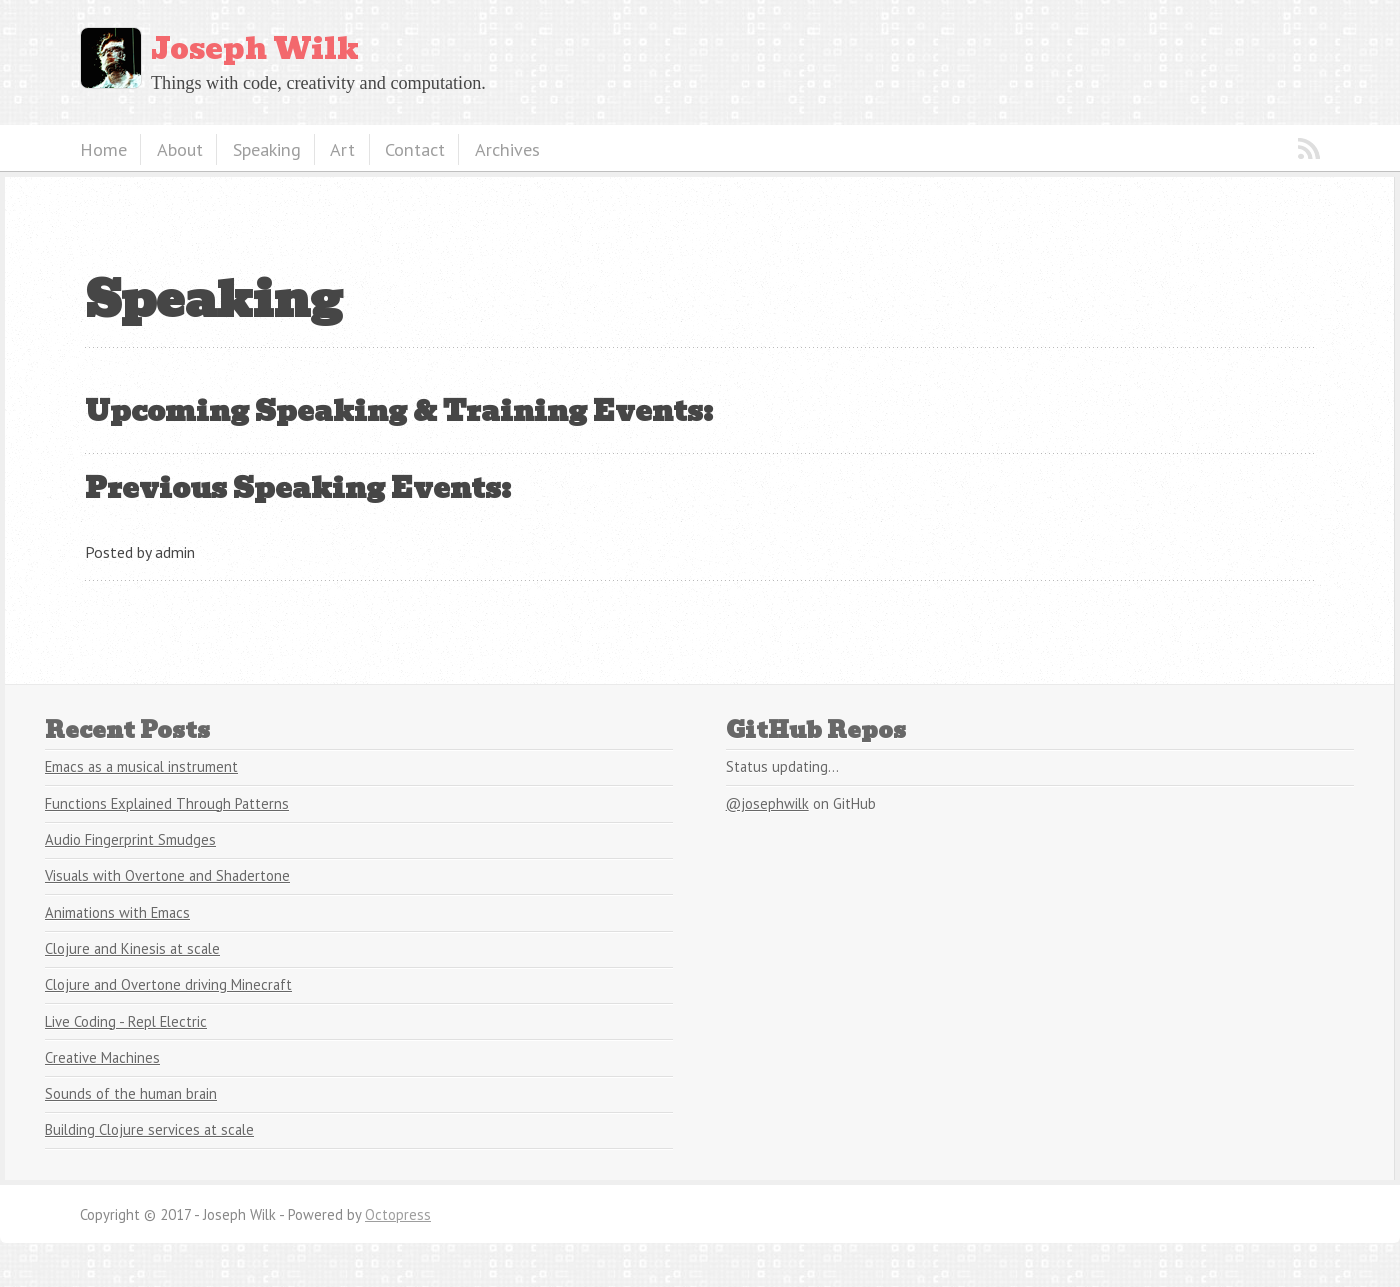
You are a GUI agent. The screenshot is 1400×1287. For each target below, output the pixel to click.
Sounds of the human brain (131, 1093)
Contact (415, 149)
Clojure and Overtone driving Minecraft (168, 984)
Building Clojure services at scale (149, 1129)
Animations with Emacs (117, 912)
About (180, 149)
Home (103, 149)
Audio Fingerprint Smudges (130, 839)
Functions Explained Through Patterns (167, 803)
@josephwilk (767, 803)
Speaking (267, 149)
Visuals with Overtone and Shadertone (167, 875)
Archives (507, 149)
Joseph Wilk (255, 48)
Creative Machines (102, 1057)
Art (342, 149)
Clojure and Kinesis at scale (132, 948)
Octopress (398, 1214)
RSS (1309, 149)
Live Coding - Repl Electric (126, 1021)
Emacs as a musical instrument (141, 766)
